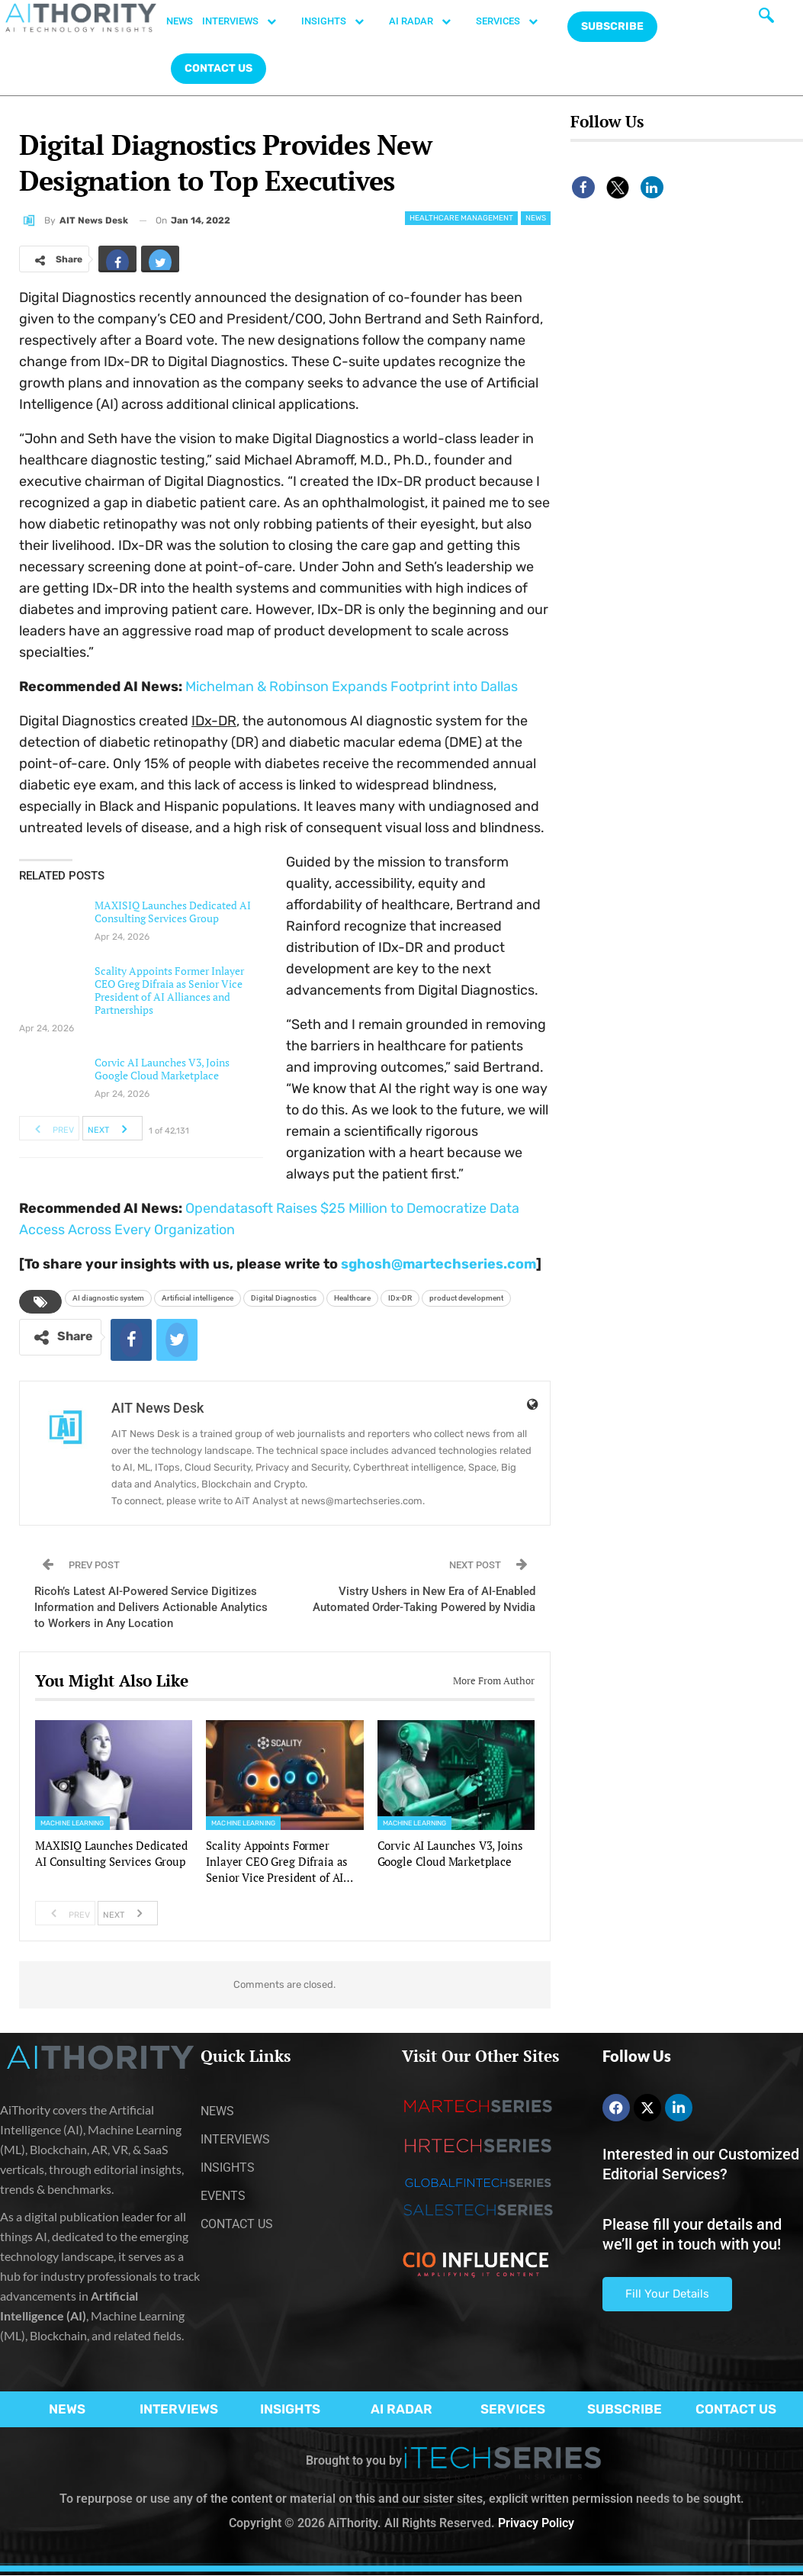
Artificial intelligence (197, 1298)
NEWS (179, 21)
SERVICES (515, 21)
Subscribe (612, 26)
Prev (50, 1128)
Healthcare (352, 1298)
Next (112, 1128)
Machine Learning (72, 1823)
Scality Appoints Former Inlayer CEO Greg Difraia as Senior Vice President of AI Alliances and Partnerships (169, 990)
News (535, 218)
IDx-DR (400, 1298)
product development (466, 1298)
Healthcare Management (461, 218)
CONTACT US (218, 68)
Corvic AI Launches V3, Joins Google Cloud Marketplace (162, 1068)
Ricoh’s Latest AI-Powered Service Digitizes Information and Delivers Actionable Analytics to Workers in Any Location (151, 1607)
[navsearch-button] (766, 19)
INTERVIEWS (247, 21)
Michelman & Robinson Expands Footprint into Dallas (351, 686)
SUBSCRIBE (624, 2409)
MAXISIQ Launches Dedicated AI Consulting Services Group (173, 911)
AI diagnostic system (108, 1298)
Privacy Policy (536, 2523)
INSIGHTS (340, 21)
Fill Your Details (667, 2294)
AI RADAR (428, 21)
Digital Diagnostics (283, 1298)
